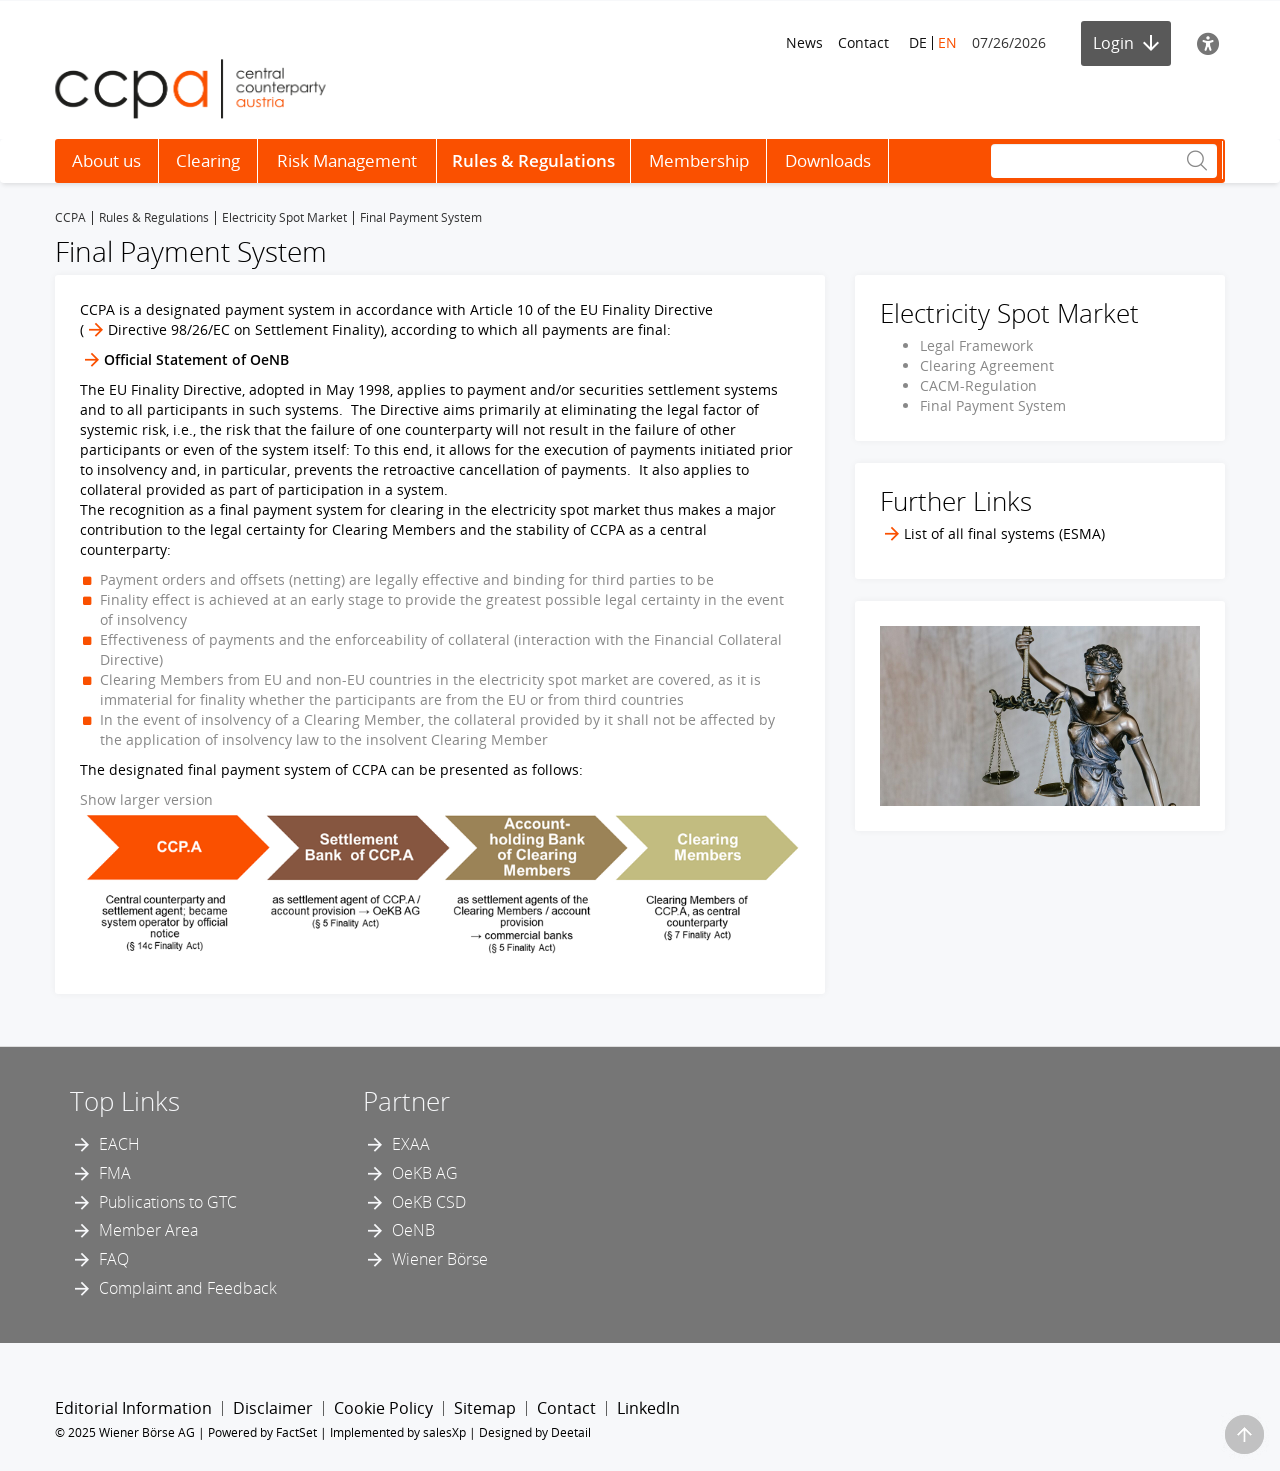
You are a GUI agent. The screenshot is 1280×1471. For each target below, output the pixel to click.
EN (947, 42)
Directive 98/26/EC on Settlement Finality (244, 329)
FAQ (114, 1259)
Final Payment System (993, 405)
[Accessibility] (1208, 43)
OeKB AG (425, 1173)
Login (1126, 43)
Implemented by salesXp (398, 1432)
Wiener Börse (440, 1259)
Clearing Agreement (987, 365)
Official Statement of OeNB (196, 359)
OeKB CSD (429, 1202)
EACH (119, 1144)
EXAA (411, 1144)
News (804, 42)
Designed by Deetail (535, 1432)
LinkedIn (648, 1408)
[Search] (1104, 161)
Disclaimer (273, 1408)
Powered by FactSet (262, 1432)
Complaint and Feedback (188, 1288)
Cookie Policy (383, 1408)
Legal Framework (976, 345)
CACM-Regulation (978, 385)
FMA (115, 1173)
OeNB (413, 1230)
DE (918, 42)
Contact (863, 42)
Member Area (148, 1230)
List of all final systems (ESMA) (1004, 533)
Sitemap (485, 1408)
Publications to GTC (168, 1202)
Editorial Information (133, 1408)
